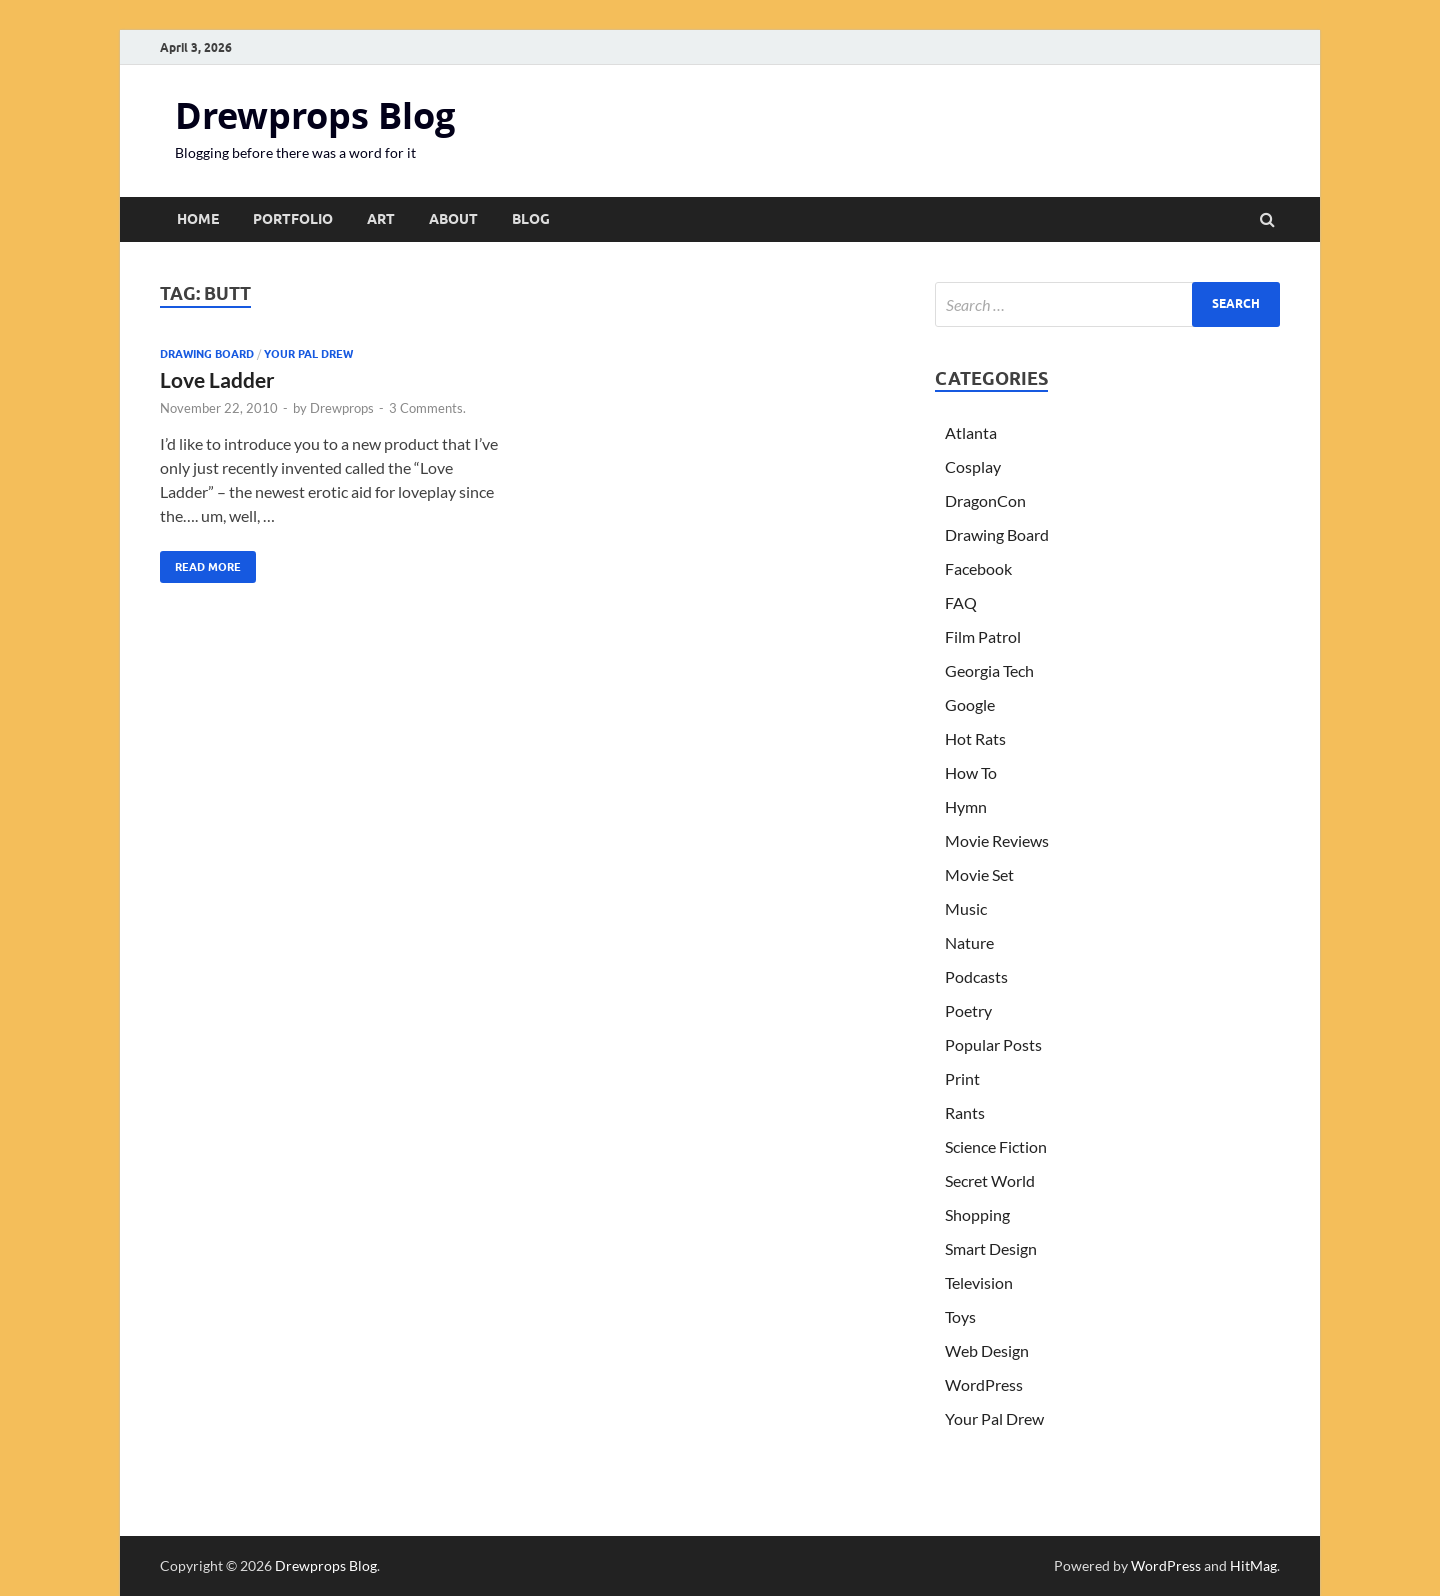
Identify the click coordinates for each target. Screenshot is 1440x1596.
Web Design (987, 1350)
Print (962, 1078)
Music (966, 908)
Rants (965, 1112)
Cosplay (973, 466)
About (453, 219)
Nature (969, 942)
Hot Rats (975, 738)
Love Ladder (217, 379)
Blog (531, 219)
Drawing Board (207, 354)
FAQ (961, 602)
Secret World (990, 1180)
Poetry (968, 1010)
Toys (960, 1316)
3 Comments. (427, 408)
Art (381, 219)
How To (971, 772)
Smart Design (991, 1248)
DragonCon (985, 500)
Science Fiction (996, 1146)
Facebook (978, 568)
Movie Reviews (997, 840)
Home (198, 219)
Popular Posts (993, 1044)
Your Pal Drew (308, 354)
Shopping (977, 1214)
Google (970, 704)
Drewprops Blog (315, 115)
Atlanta (971, 432)
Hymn (966, 806)
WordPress (984, 1384)
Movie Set (979, 874)
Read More (200, 562)
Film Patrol (983, 636)
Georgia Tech (989, 670)
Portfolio (293, 219)
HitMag (1253, 1565)
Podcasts (976, 976)
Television (979, 1282)
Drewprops (342, 408)
